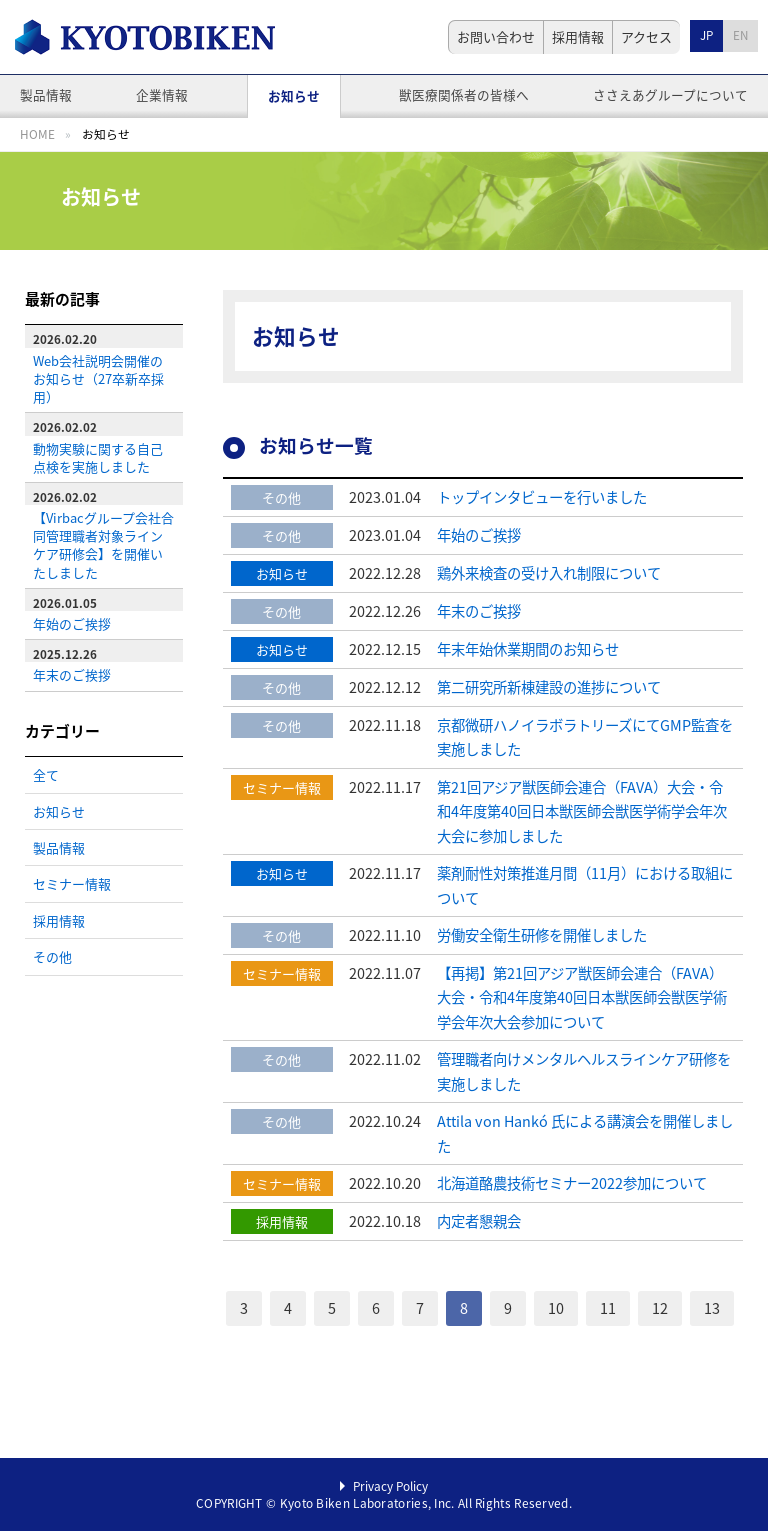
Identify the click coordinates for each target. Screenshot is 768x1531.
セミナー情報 (72, 883)
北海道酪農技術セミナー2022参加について (572, 1183)
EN (740, 35)
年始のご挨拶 (72, 623)
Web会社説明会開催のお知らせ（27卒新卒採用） (98, 378)
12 (660, 1308)
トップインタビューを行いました (542, 497)
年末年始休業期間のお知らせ (528, 649)
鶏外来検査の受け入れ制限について (549, 573)
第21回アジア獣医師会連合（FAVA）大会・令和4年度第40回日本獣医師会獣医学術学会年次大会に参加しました (582, 811)
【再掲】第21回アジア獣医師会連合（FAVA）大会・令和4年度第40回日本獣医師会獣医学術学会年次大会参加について (582, 997)
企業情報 (162, 94)
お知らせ (294, 95)
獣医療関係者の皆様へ (464, 94)
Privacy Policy (390, 1486)
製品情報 (46, 94)
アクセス (646, 36)
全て (46, 774)
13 (712, 1308)
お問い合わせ (496, 36)
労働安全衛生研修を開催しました (542, 935)
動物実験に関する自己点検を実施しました (98, 457)
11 (608, 1308)
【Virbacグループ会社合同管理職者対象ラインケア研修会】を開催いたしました (103, 544)
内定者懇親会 (479, 1221)
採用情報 (578, 36)
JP (706, 35)
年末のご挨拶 (72, 674)
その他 (52, 956)
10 (556, 1308)
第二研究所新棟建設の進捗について (549, 687)
